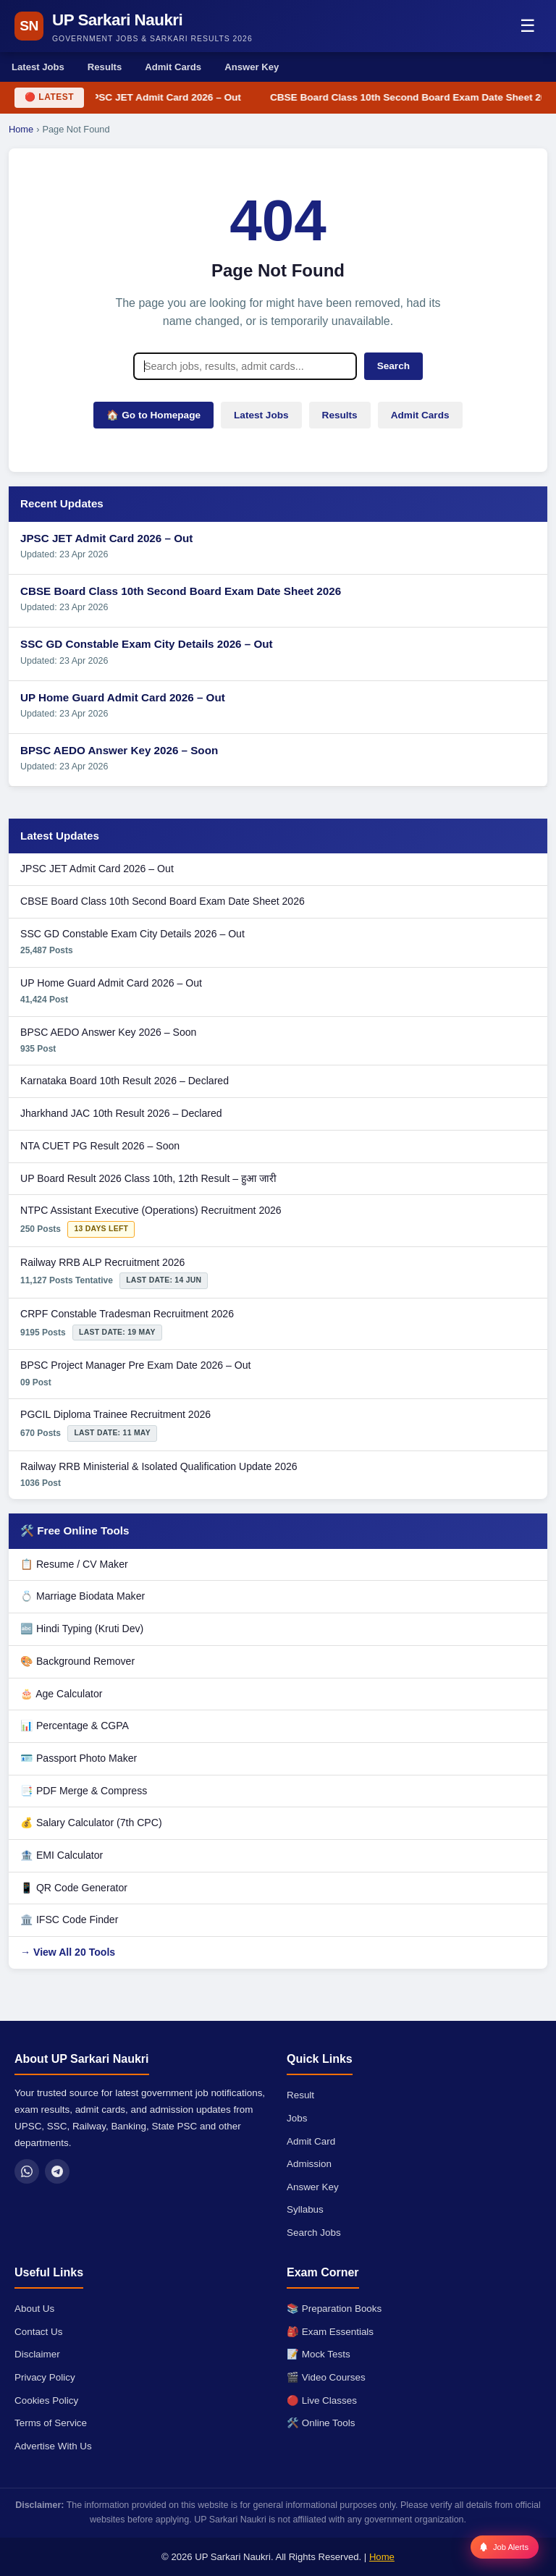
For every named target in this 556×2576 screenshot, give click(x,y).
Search (393, 365)
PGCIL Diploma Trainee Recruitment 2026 (115, 1414)
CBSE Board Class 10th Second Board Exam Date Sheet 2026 (180, 591)
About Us (34, 2308)
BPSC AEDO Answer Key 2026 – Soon (119, 750)
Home (21, 129)
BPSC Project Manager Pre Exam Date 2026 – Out (135, 1365)
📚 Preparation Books (334, 2308)
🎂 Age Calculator (61, 1693)
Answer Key (251, 67)
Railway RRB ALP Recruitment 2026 (102, 1262)
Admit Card (311, 2141)
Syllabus (305, 2209)
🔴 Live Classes (322, 2400)
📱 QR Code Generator (73, 1887)
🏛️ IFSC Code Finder (69, 1919)
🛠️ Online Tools (321, 2422)
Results (105, 67)
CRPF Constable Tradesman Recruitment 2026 (127, 1313)
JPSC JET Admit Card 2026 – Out (165, 97)
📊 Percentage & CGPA (74, 1725)
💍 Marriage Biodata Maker (82, 1596)
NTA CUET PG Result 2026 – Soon (100, 1146)
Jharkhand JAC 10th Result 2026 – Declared (121, 1113)
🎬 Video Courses (326, 2377)
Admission (309, 2163)
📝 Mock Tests (318, 2354)
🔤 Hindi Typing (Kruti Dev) (81, 1628)
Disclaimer (37, 2354)
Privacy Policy (44, 2377)
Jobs (297, 2118)
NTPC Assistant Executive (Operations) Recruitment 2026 (151, 1210)
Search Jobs (314, 2232)
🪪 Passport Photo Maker (78, 1758)
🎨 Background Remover (77, 1661)
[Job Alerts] (505, 2547)
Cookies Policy (46, 2400)
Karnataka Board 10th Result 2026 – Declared (124, 1080)
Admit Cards (173, 67)
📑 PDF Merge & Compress (83, 1790)
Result (300, 2095)
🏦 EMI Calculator (61, 1855)
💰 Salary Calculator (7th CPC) (91, 1822)
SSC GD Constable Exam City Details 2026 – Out (146, 644)
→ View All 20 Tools (67, 1952)
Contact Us (38, 2331)
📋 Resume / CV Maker (74, 1564)
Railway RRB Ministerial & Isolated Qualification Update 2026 (159, 1466)
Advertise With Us (53, 2446)
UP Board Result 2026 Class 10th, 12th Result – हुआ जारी (148, 1178)
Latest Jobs (38, 67)
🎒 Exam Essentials (330, 2331)
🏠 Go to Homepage (153, 415)
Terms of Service (50, 2422)
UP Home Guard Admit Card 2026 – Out (122, 697)
